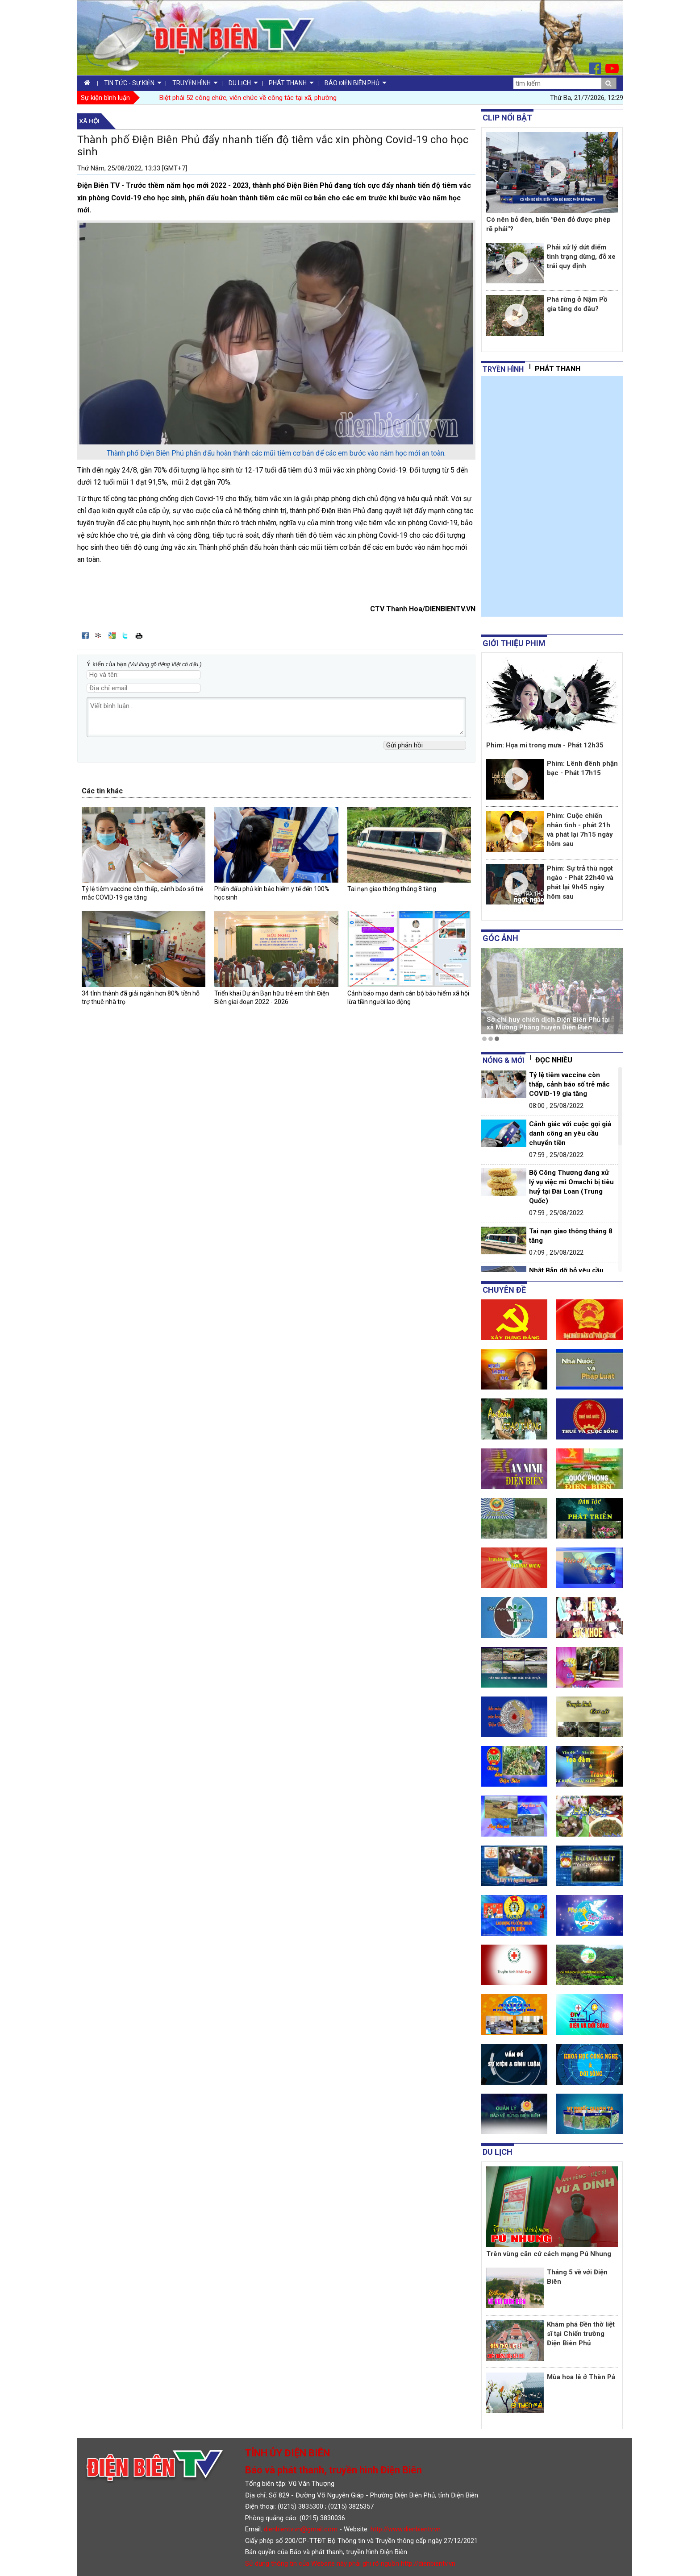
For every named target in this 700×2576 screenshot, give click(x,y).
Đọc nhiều (553, 1060)
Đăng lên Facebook (85, 635)
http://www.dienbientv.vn (406, 2529)
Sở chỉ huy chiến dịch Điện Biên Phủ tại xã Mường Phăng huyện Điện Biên (548, 1023)
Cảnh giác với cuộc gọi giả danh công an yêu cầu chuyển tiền (570, 1133)
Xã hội (89, 121)
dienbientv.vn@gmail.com (301, 2529)
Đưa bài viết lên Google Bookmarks (112, 635)
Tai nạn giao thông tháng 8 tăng (391, 888)
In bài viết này (138, 635)
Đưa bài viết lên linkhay (98, 635)
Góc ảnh (500, 938)
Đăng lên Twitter (125, 635)
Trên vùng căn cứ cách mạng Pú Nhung (548, 2254)
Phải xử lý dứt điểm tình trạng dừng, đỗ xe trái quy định (581, 256)
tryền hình (503, 369)
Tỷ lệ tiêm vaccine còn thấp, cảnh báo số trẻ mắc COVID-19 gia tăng (569, 1084)
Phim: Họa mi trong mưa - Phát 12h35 (545, 745)
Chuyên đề (504, 1289)
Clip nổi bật (507, 117)
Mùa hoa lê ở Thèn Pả (581, 2377)
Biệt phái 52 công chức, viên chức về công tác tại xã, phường (248, 98)
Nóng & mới (503, 1060)
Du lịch (497, 2152)
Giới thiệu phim (514, 643)
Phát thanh (557, 369)
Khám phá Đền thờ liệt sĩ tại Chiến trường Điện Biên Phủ (581, 2333)
